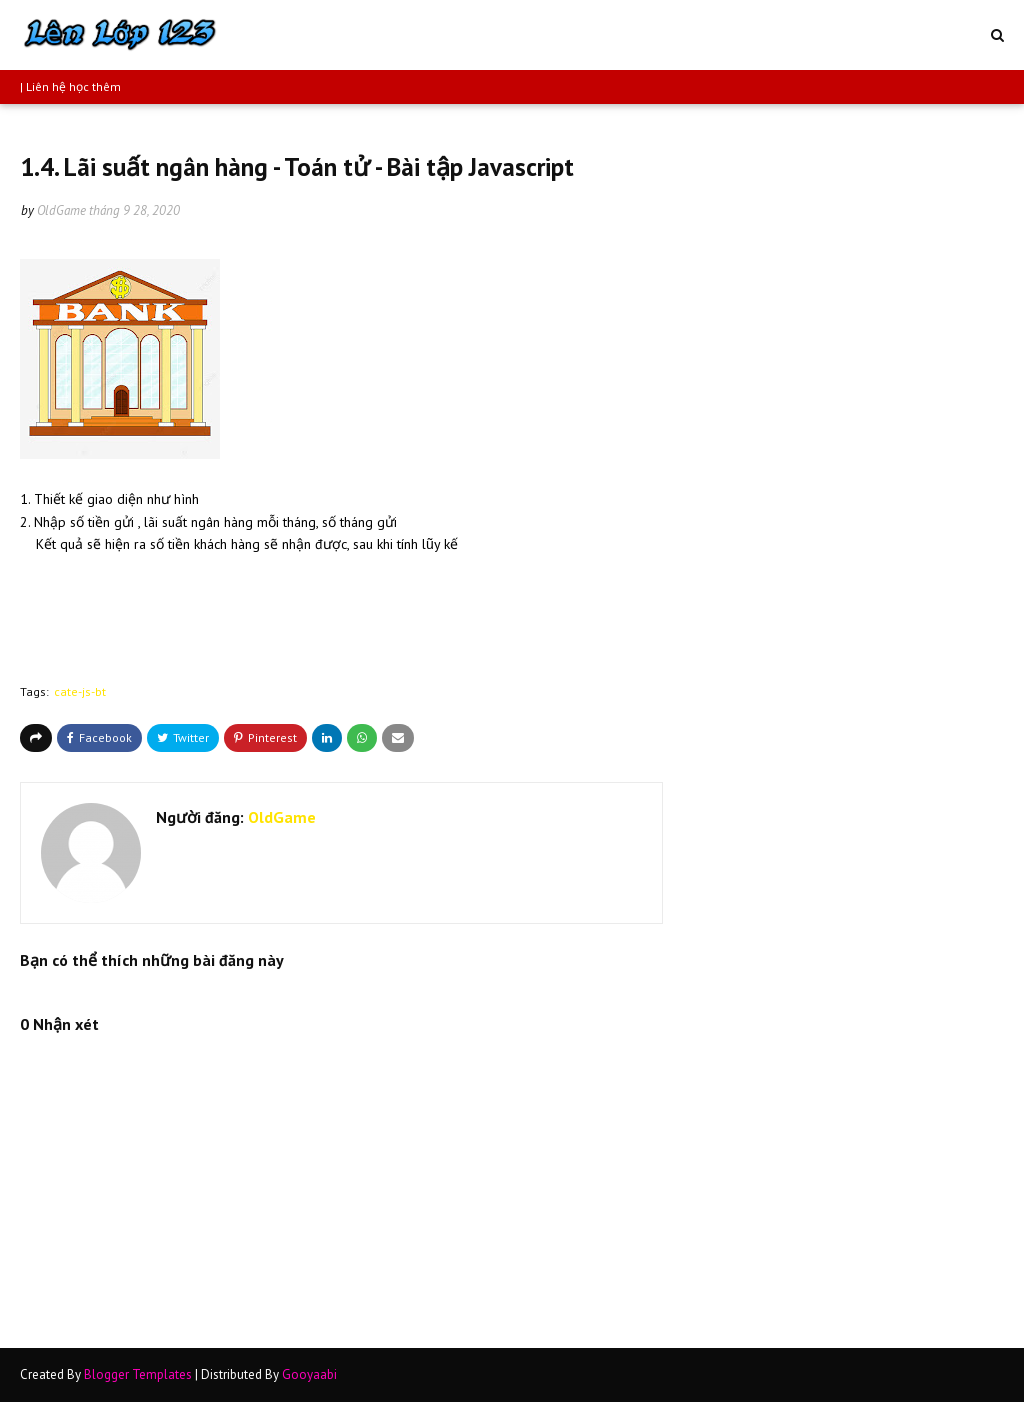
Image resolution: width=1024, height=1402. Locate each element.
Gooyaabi (309, 1374)
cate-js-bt (80, 691)
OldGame (61, 210)
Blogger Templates (138, 1374)
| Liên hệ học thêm (70, 86)
